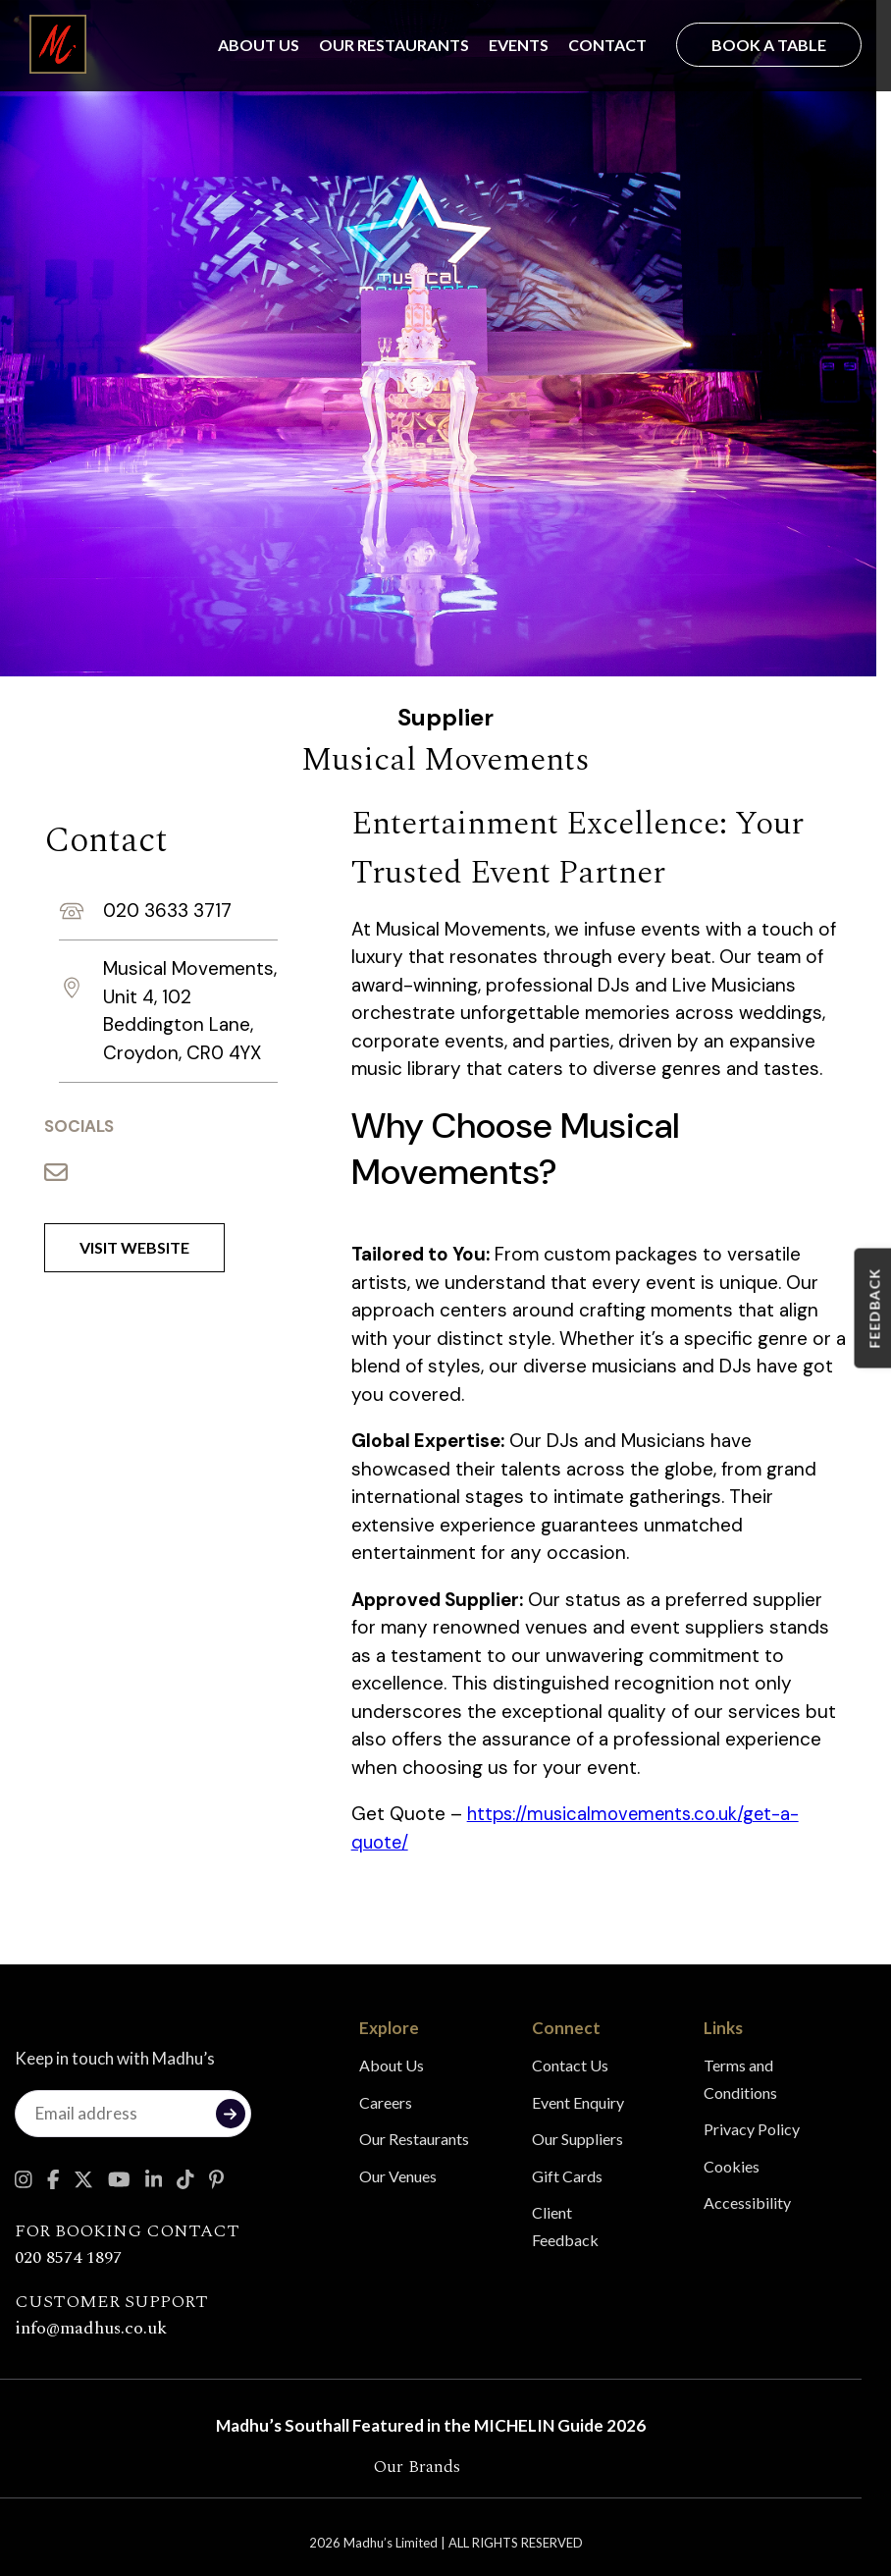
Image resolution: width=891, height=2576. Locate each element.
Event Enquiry (578, 2102)
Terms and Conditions (740, 2078)
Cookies (732, 2166)
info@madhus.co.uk (91, 2328)
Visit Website (134, 1247)
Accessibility (747, 2202)
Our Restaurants (394, 44)
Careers (385, 2102)
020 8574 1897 (68, 2257)
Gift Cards (567, 2176)
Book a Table (768, 44)
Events (519, 44)
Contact (607, 44)
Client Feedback (565, 2225)
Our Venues (398, 2176)
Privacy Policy (752, 2129)
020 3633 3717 (167, 910)
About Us (258, 44)
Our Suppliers (577, 2138)
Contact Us (570, 2065)
